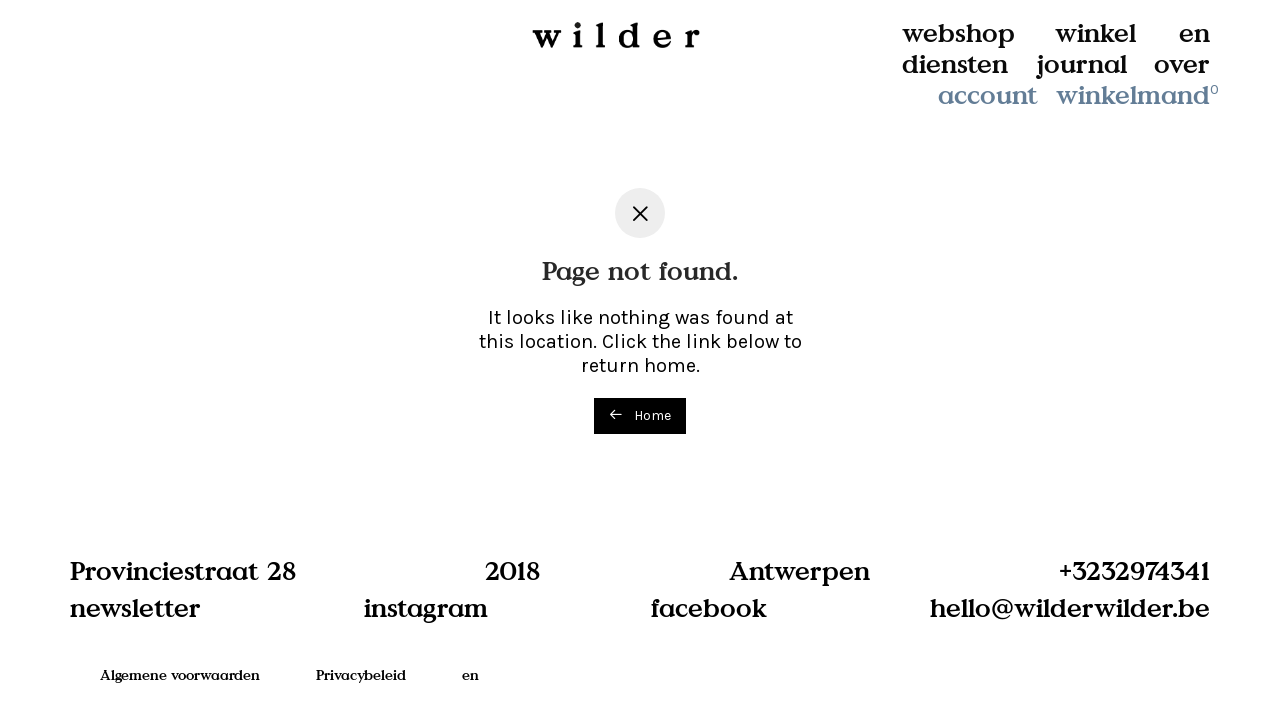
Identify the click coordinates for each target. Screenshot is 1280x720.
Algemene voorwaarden (180, 674)
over (1182, 63)
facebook (709, 607)
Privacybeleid (361, 674)
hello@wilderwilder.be (1070, 607)
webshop (958, 32)
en (1194, 32)
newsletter (135, 607)
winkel (1095, 32)
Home (640, 415)
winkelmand (1139, 94)
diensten (955, 63)
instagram (426, 607)
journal (1082, 63)
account (988, 94)
